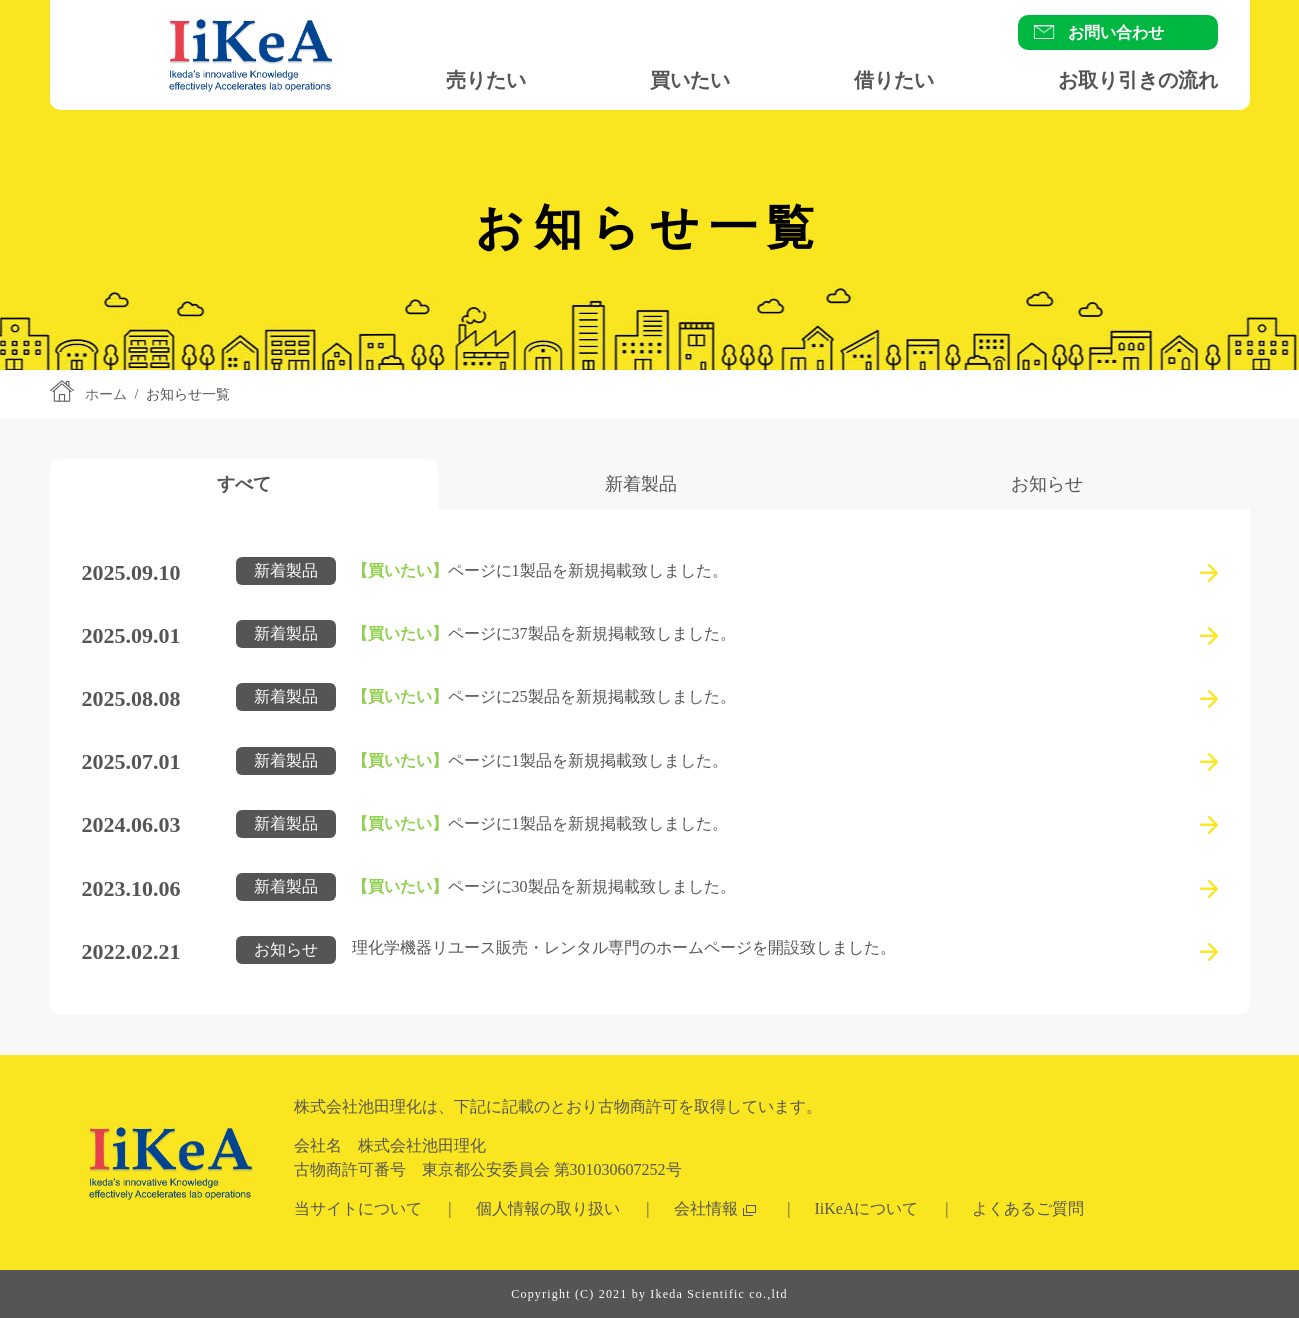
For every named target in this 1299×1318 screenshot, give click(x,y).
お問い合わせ (1116, 32)
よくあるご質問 (1028, 1208)
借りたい (894, 80)
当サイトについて (358, 1208)
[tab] (244, 484)
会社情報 (706, 1208)
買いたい (690, 80)
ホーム (106, 394)
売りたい (486, 80)
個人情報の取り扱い (548, 1208)
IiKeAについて (867, 1208)
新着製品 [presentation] (641, 484)
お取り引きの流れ (1138, 80)
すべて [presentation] (244, 484)
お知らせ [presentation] (1047, 484)
